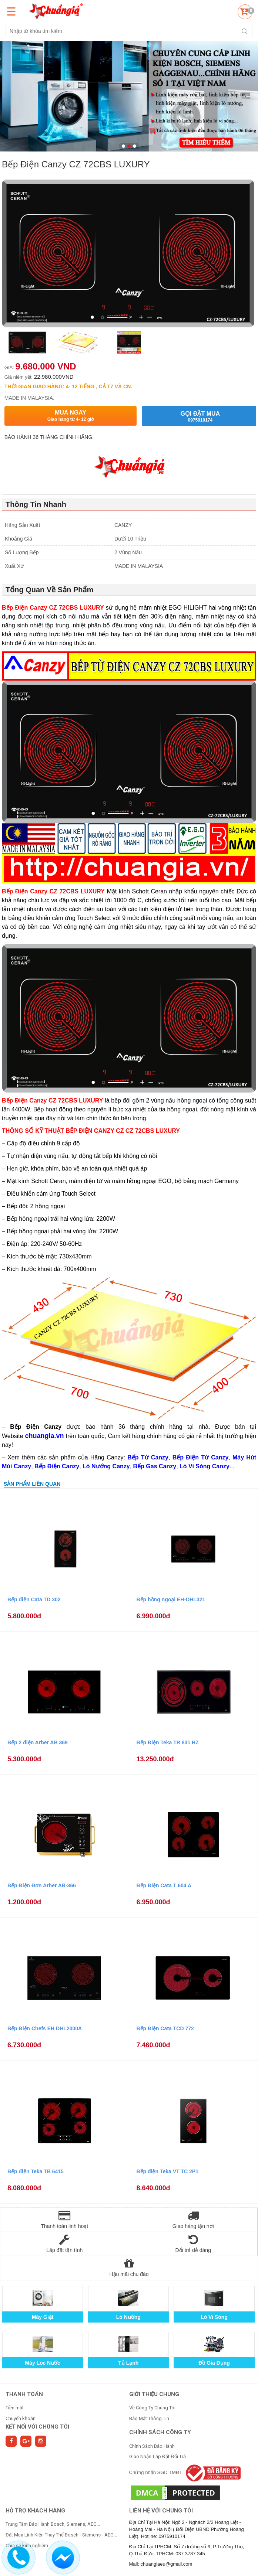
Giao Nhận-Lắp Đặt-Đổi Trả (157, 2456)
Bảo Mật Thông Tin (149, 2418)
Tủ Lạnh (128, 2363)
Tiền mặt (15, 2407)
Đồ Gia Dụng (214, 2363)
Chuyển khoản (21, 2418)
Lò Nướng (128, 2317)
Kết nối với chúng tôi (37, 2426)
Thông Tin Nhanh (36, 504)
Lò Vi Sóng (214, 2317)
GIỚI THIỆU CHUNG (154, 2394)
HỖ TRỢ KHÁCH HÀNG (35, 2510)
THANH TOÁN (24, 2394)
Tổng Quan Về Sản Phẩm (49, 590)
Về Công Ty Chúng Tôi (152, 2407)
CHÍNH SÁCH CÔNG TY (160, 2432)
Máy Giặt (43, 2317)
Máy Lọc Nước (42, 2363)
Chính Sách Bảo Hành (152, 2446)
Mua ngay (70, 415)
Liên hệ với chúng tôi (161, 2510)
